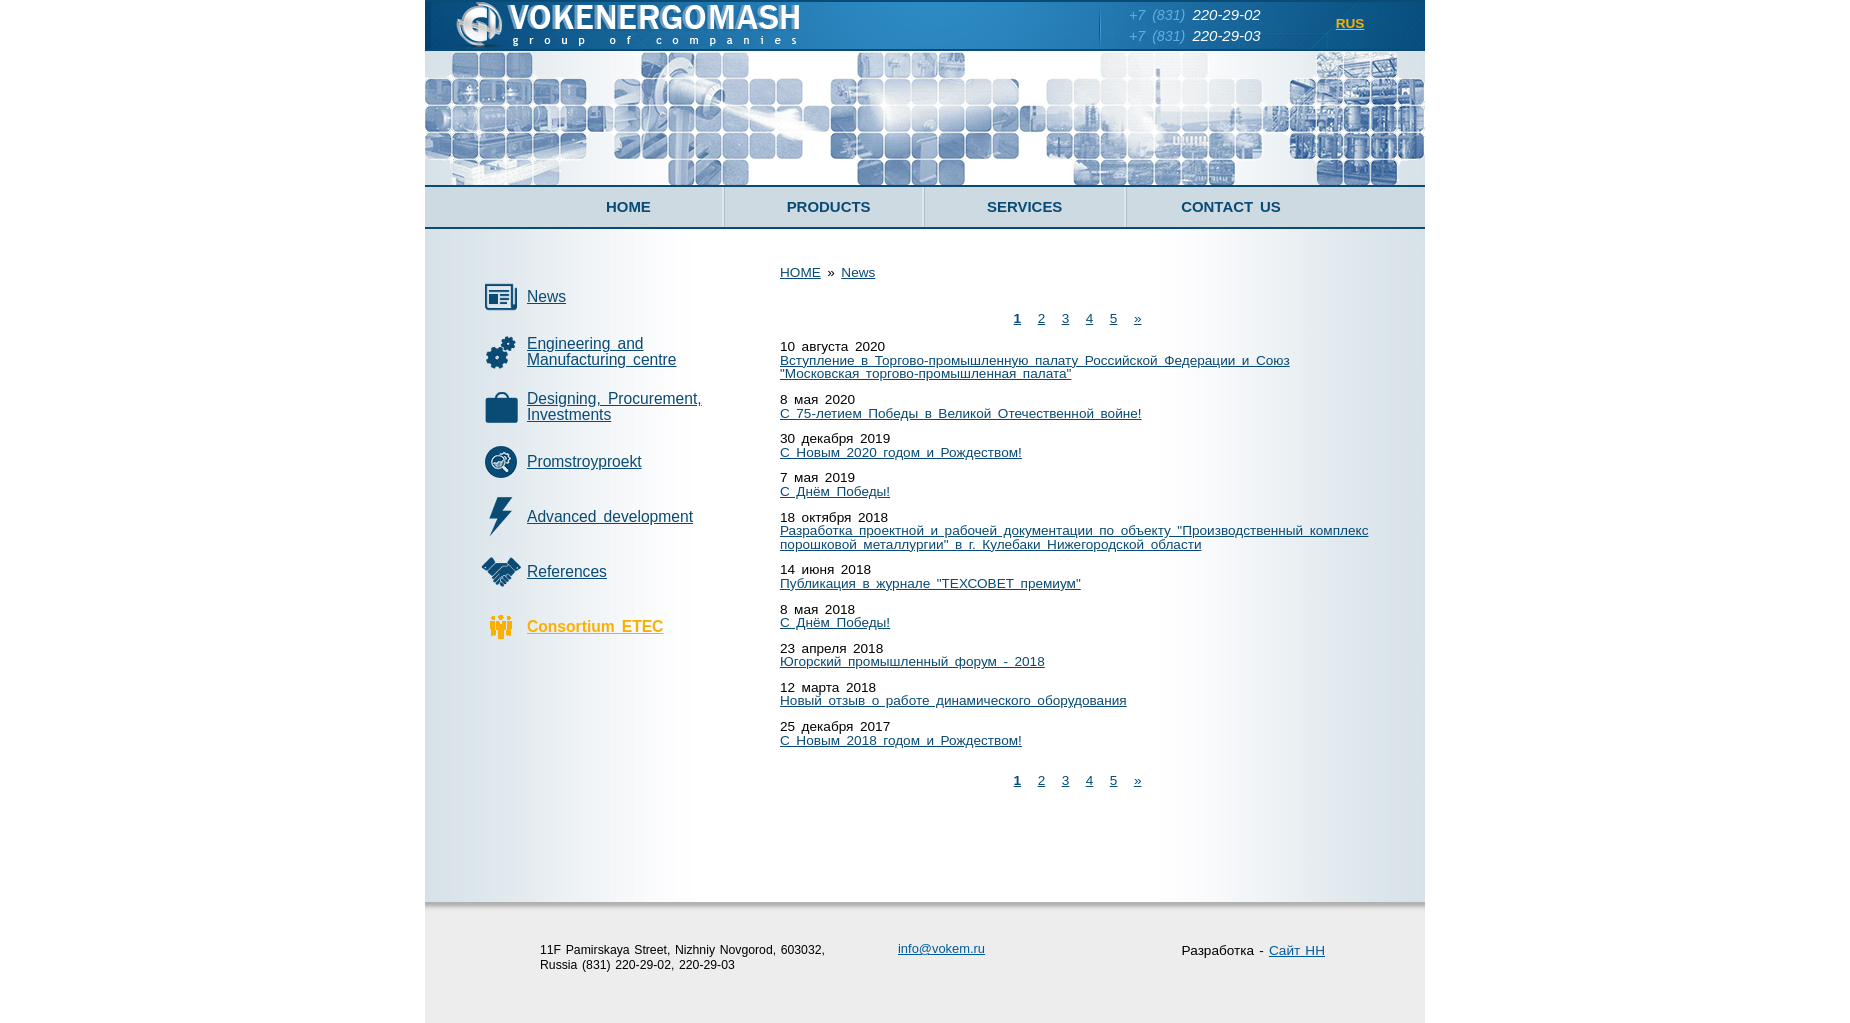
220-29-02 (1195, 14)
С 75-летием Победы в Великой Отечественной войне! (961, 413)
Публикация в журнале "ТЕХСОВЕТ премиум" (930, 583)
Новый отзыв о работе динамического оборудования (953, 700)
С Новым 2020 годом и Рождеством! (901, 452)
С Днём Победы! (835, 491)
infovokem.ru (941, 948)
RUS (1350, 23)
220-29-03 (1195, 35)
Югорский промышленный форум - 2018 (912, 661)
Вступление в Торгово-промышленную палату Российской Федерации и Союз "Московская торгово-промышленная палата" (1035, 367)
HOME (800, 272)
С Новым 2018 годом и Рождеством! (901, 740)
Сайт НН (1297, 950)
